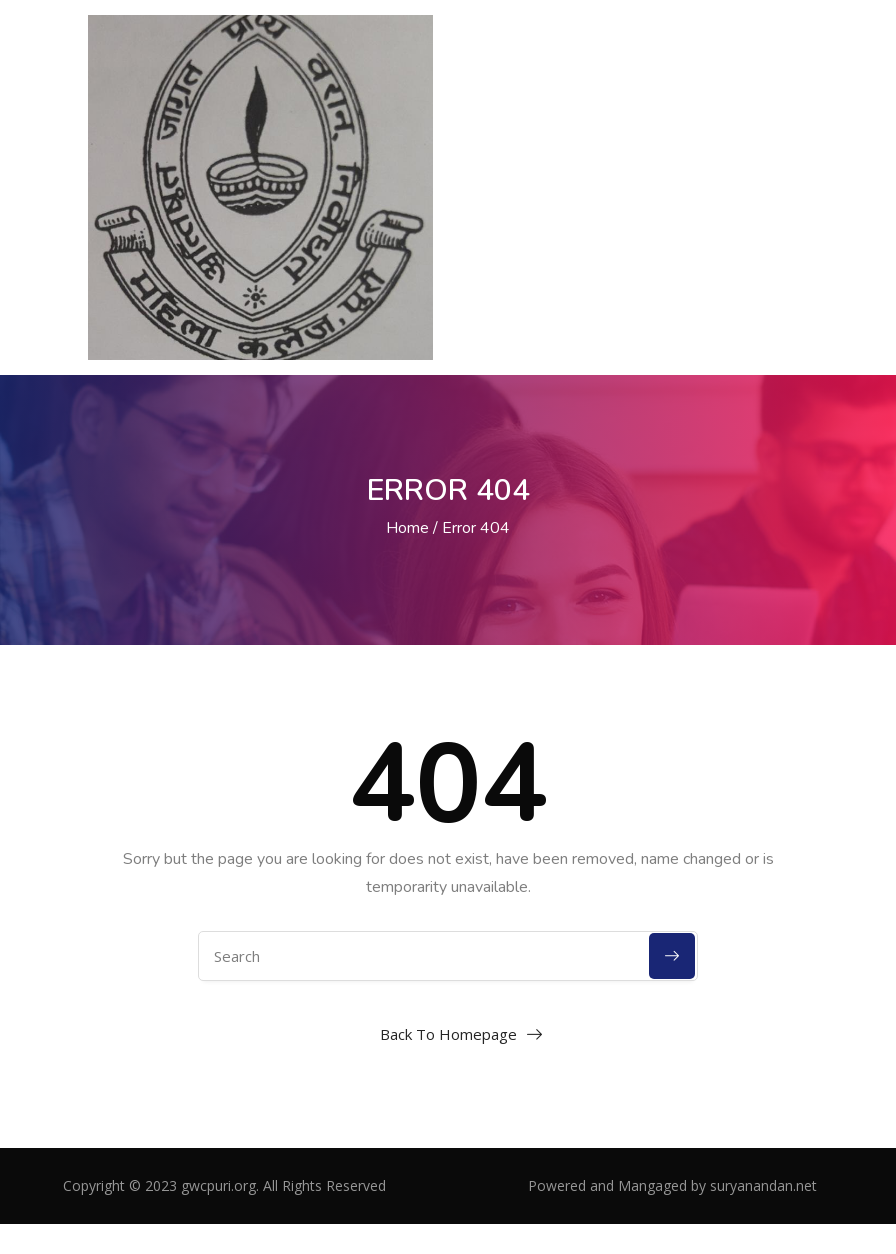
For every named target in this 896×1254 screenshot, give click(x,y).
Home (407, 528)
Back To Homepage (448, 1034)
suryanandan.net (763, 1185)
